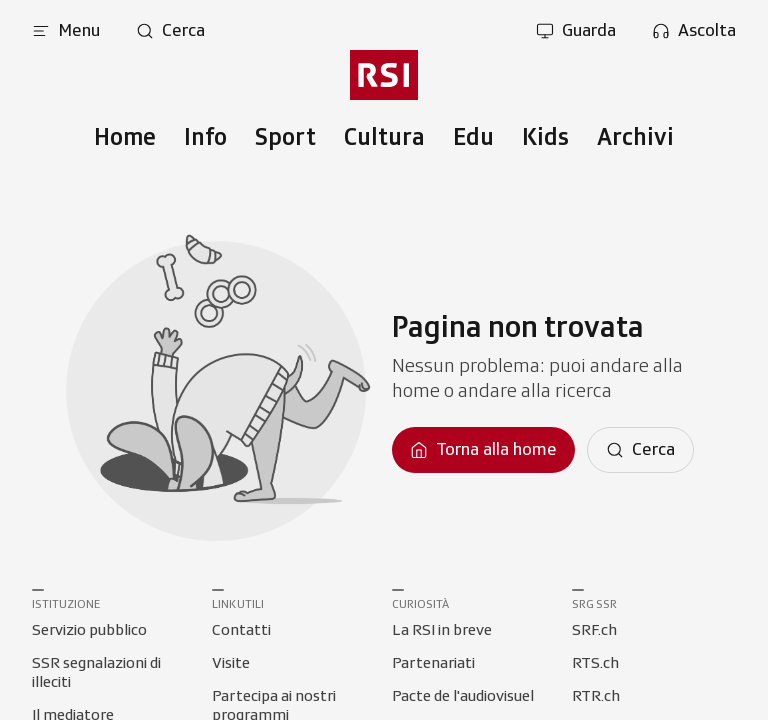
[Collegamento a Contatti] (241, 631)
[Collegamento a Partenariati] (433, 664)
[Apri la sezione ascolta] (694, 31)
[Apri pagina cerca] (170, 31)
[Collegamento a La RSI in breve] (442, 631)
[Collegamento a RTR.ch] (596, 697)
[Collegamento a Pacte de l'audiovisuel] (463, 697)
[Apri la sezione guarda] (576, 31)
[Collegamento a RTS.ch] (595, 664)
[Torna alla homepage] (483, 450)
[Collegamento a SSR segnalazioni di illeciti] (114, 664)
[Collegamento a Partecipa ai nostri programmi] (294, 697)
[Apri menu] (66, 31)
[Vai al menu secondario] (384, 75)
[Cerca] (640, 450)
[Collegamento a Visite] (231, 664)
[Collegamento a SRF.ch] (594, 631)
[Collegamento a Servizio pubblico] (89, 631)
